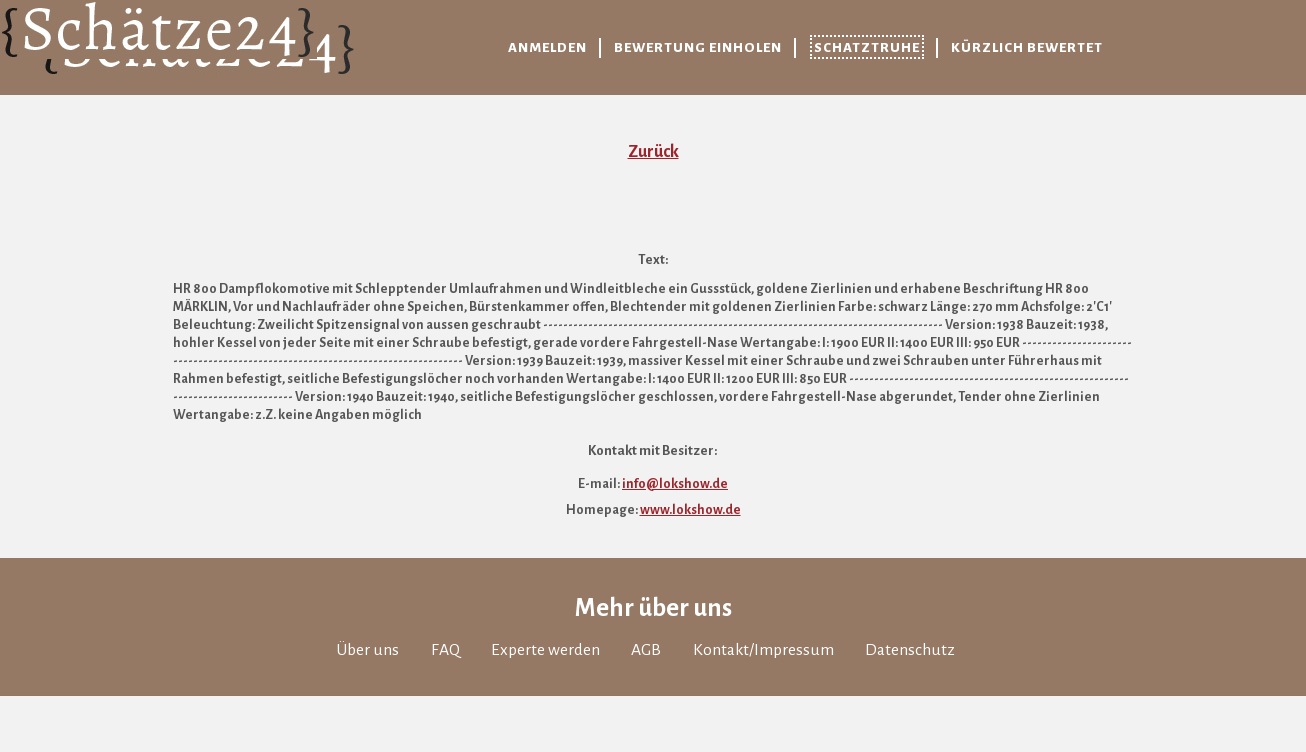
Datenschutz (910, 650)
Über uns (367, 650)
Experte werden (545, 650)
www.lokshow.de (690, 510)
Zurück (653, 152)
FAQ (445, 650)
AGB (646, 650)
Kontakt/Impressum (763, 650)
